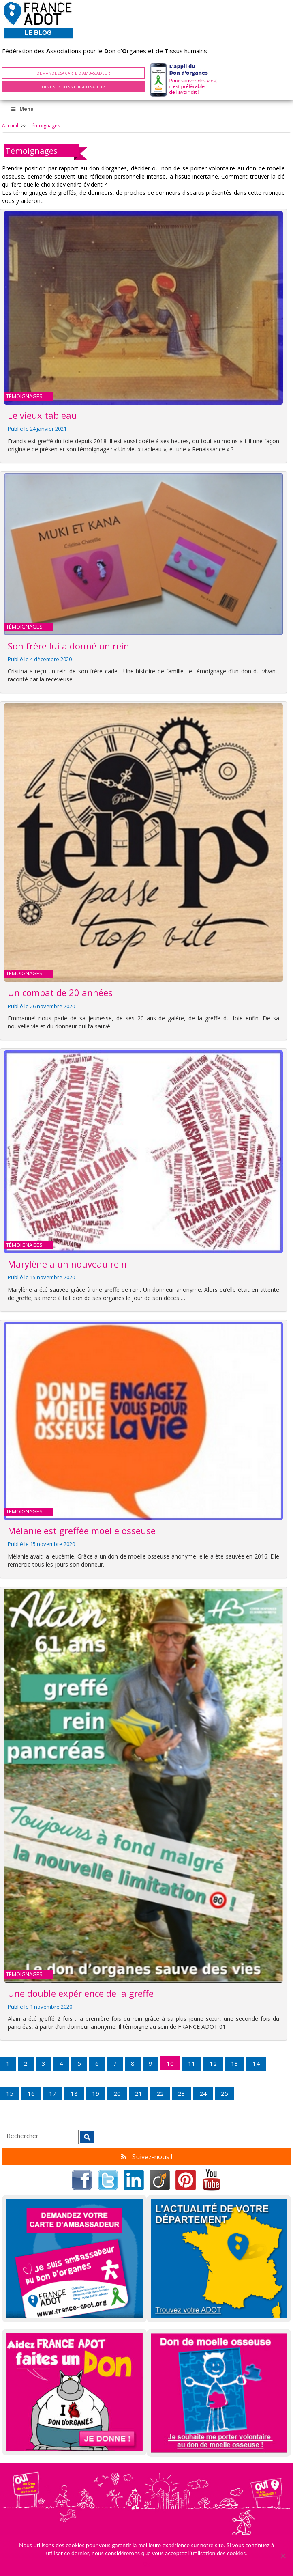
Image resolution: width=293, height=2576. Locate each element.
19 (95, 2093)
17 (52, 2093)
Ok (146, 2563)
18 (74, 2093)
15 (9, 2093)
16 (31, 2093)
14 (256, 2063)
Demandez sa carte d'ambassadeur (73, 73)
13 (234, 2063)
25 (224, 2093)
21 (138, 2093)
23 (181, 2093)
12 (213, 2063)
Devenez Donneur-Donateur (73, 87)
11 (191, 2063)
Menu (22, 109)
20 (117, 2093)
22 (160, 2093)
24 (203, 2093)
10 (170, 2063)
